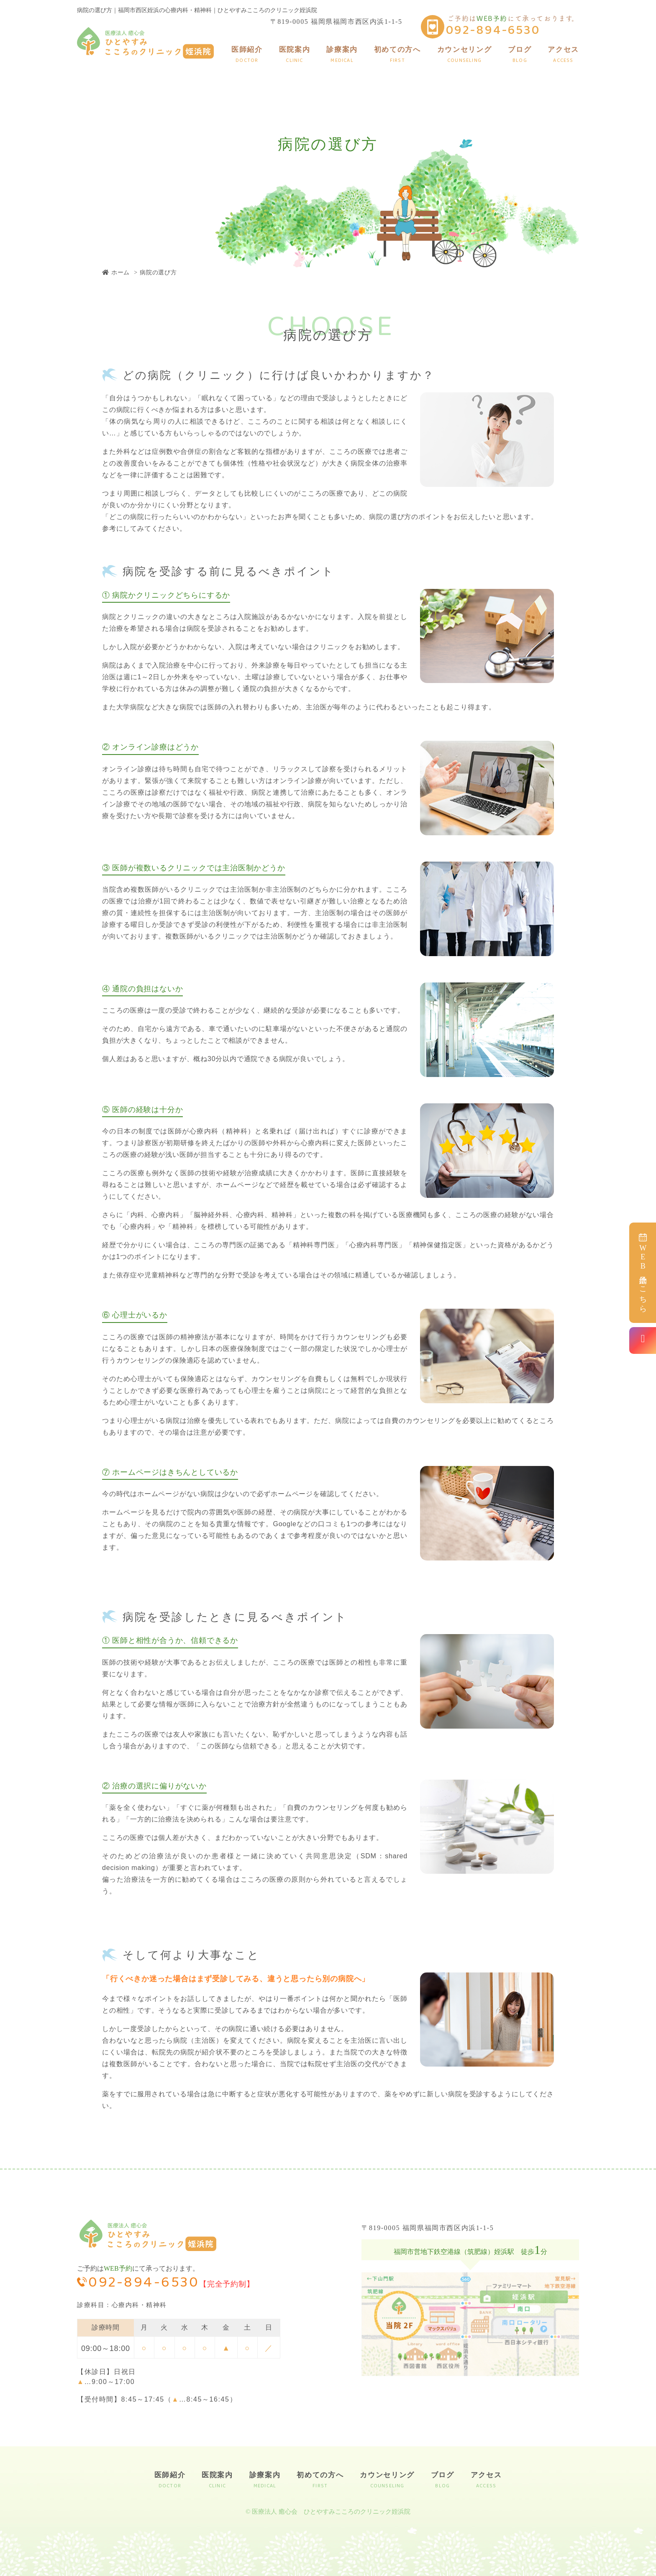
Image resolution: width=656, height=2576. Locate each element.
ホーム (116, 272)
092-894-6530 (493, 30)
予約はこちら (642, 1271)
